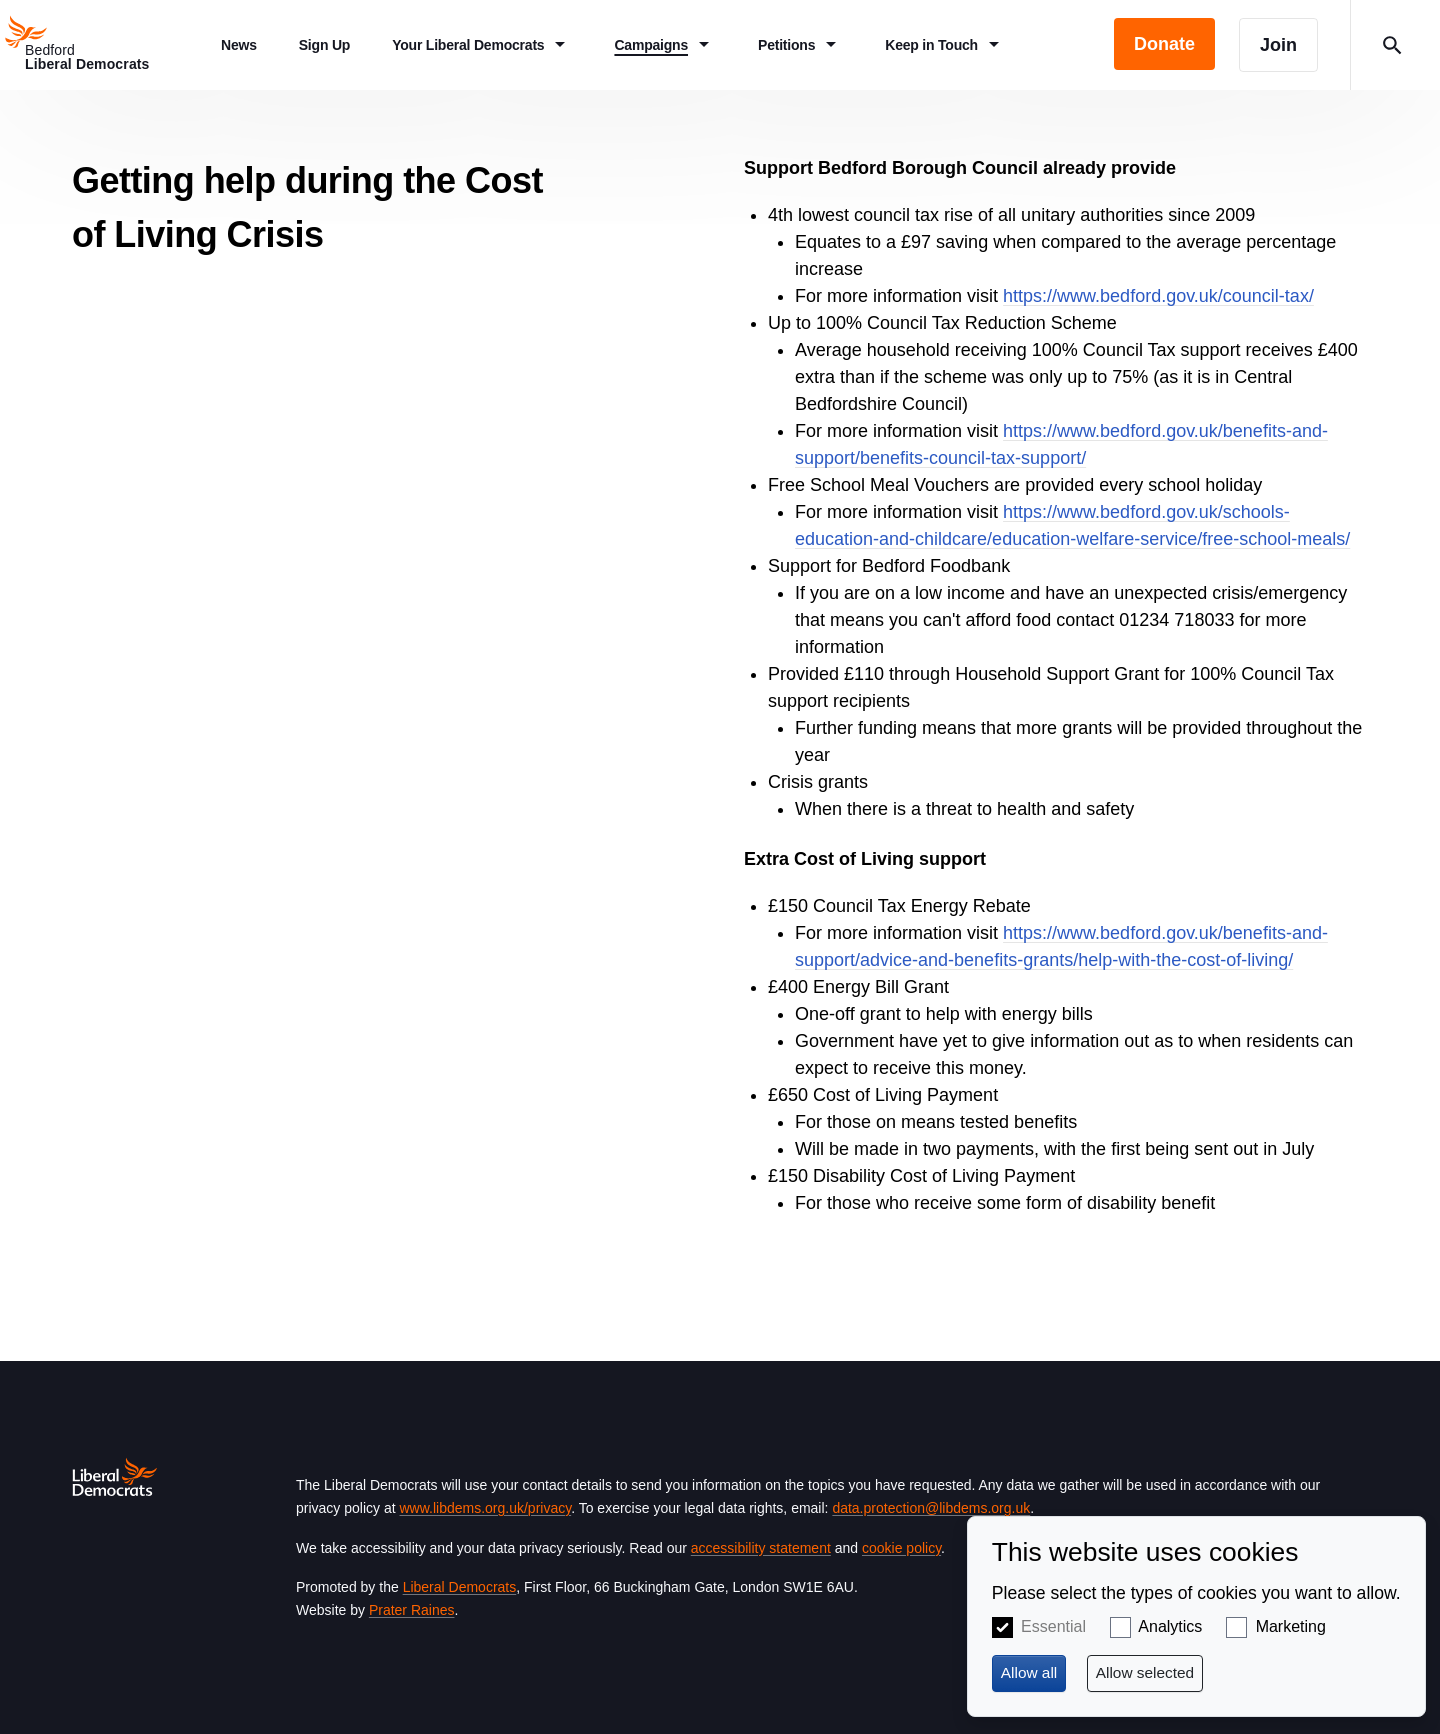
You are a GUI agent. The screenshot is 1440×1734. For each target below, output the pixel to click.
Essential (1053, 1626)
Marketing (1291, 1626)
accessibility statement (761, 1548)
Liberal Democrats (460, 1587)
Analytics (1170, 1626)
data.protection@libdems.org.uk (931, 1508)
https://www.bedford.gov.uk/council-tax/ (1158, 296)
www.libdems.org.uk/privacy (485, 1508)
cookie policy (901, 1548)
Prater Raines (412, 1610)
